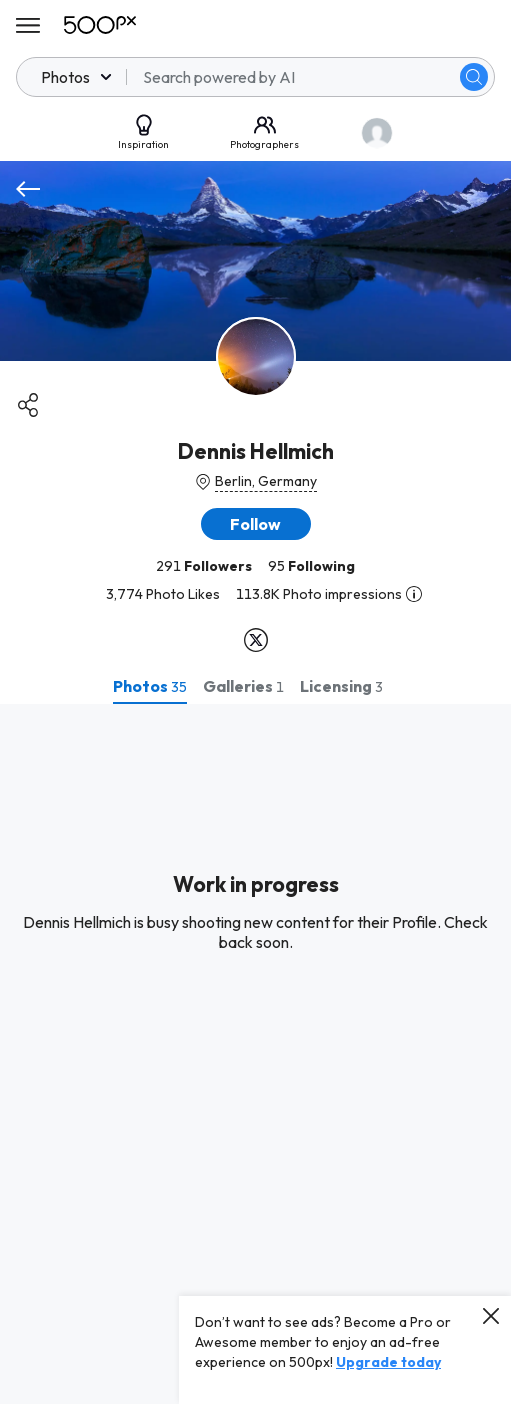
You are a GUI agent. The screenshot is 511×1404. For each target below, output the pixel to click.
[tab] (150, 686)
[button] (256, 524)
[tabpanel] (255, 1054)
